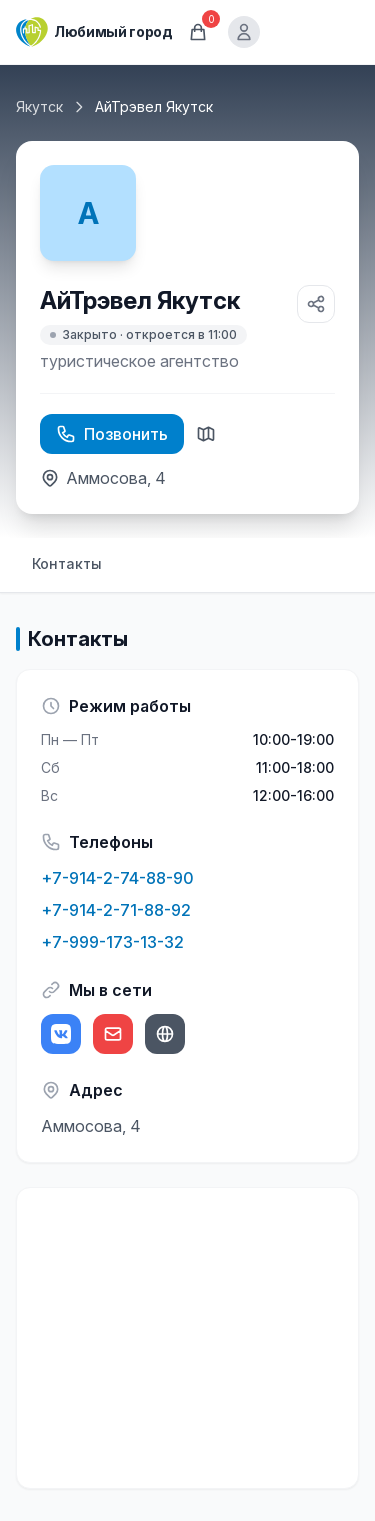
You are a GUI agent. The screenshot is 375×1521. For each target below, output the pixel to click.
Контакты (67, 563)
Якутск (39, 106)
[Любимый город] (94, 32)
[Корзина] (198, 32)
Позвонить (112, 434)
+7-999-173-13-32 (112, 942)
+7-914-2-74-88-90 (117, 878)
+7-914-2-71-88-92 (116, 910)
